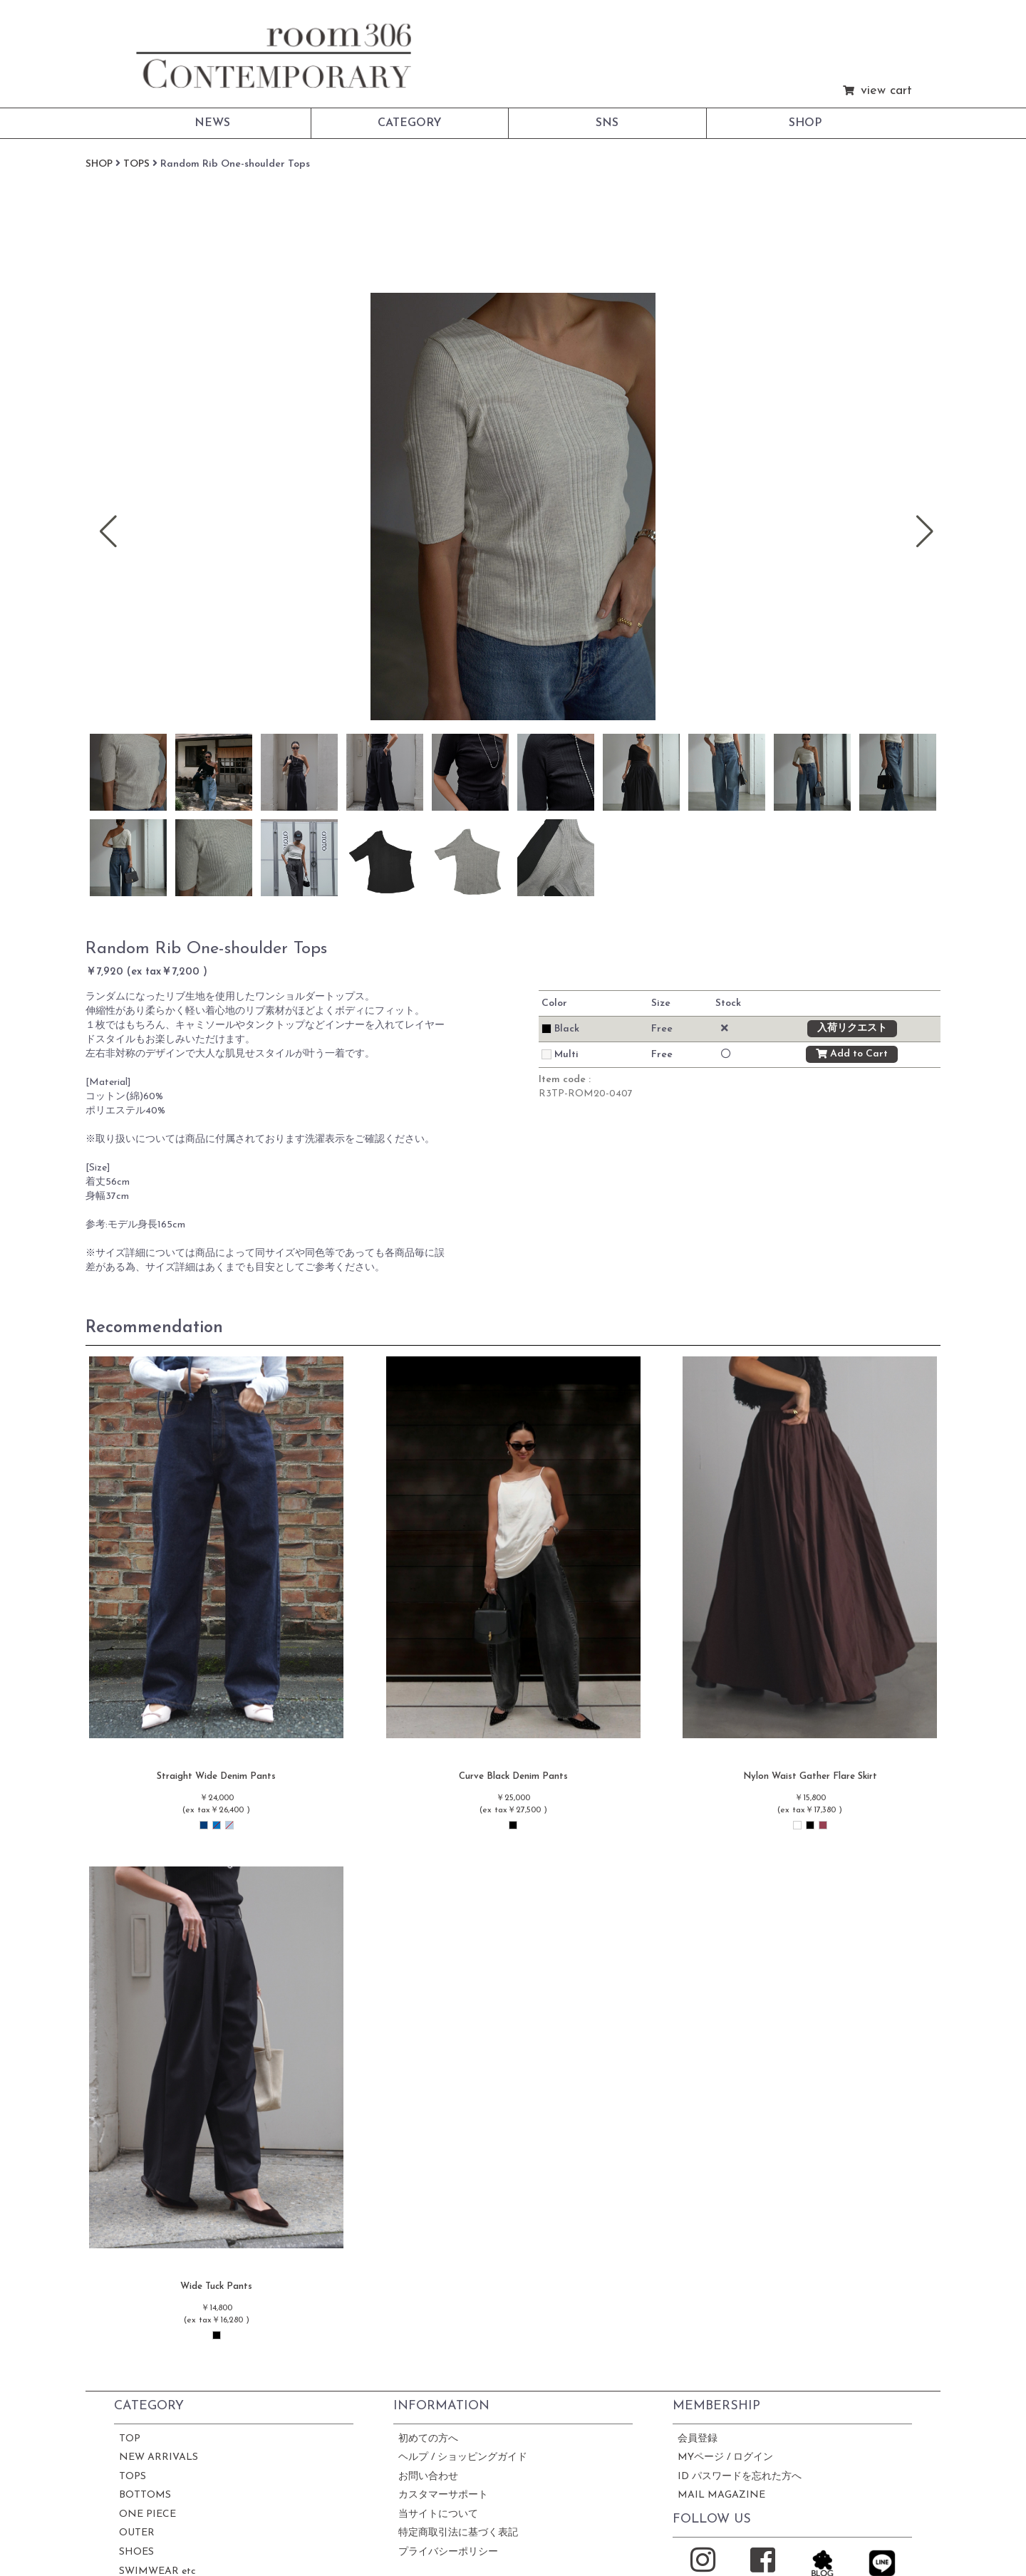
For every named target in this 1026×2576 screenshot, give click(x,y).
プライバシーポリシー (448, 2552)
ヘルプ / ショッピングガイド (462, 2457)
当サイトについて (438, 2514)
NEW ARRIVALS (158, 2457)
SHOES (136, 2552)
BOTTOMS (145, 2495)
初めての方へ (428, 2439)
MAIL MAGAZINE (721, 2495)
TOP (129, 2439)
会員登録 (697, 2439)
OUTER (137, 2533)
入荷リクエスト (852, 1029)
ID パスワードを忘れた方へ (740, 2476)
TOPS (132, 2476)
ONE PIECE (147, 2514)
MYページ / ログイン (725, 2457)
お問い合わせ (428, 2476)
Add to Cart (852, 1054)
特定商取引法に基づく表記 (458, 2533)
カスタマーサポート (443, 2495)
